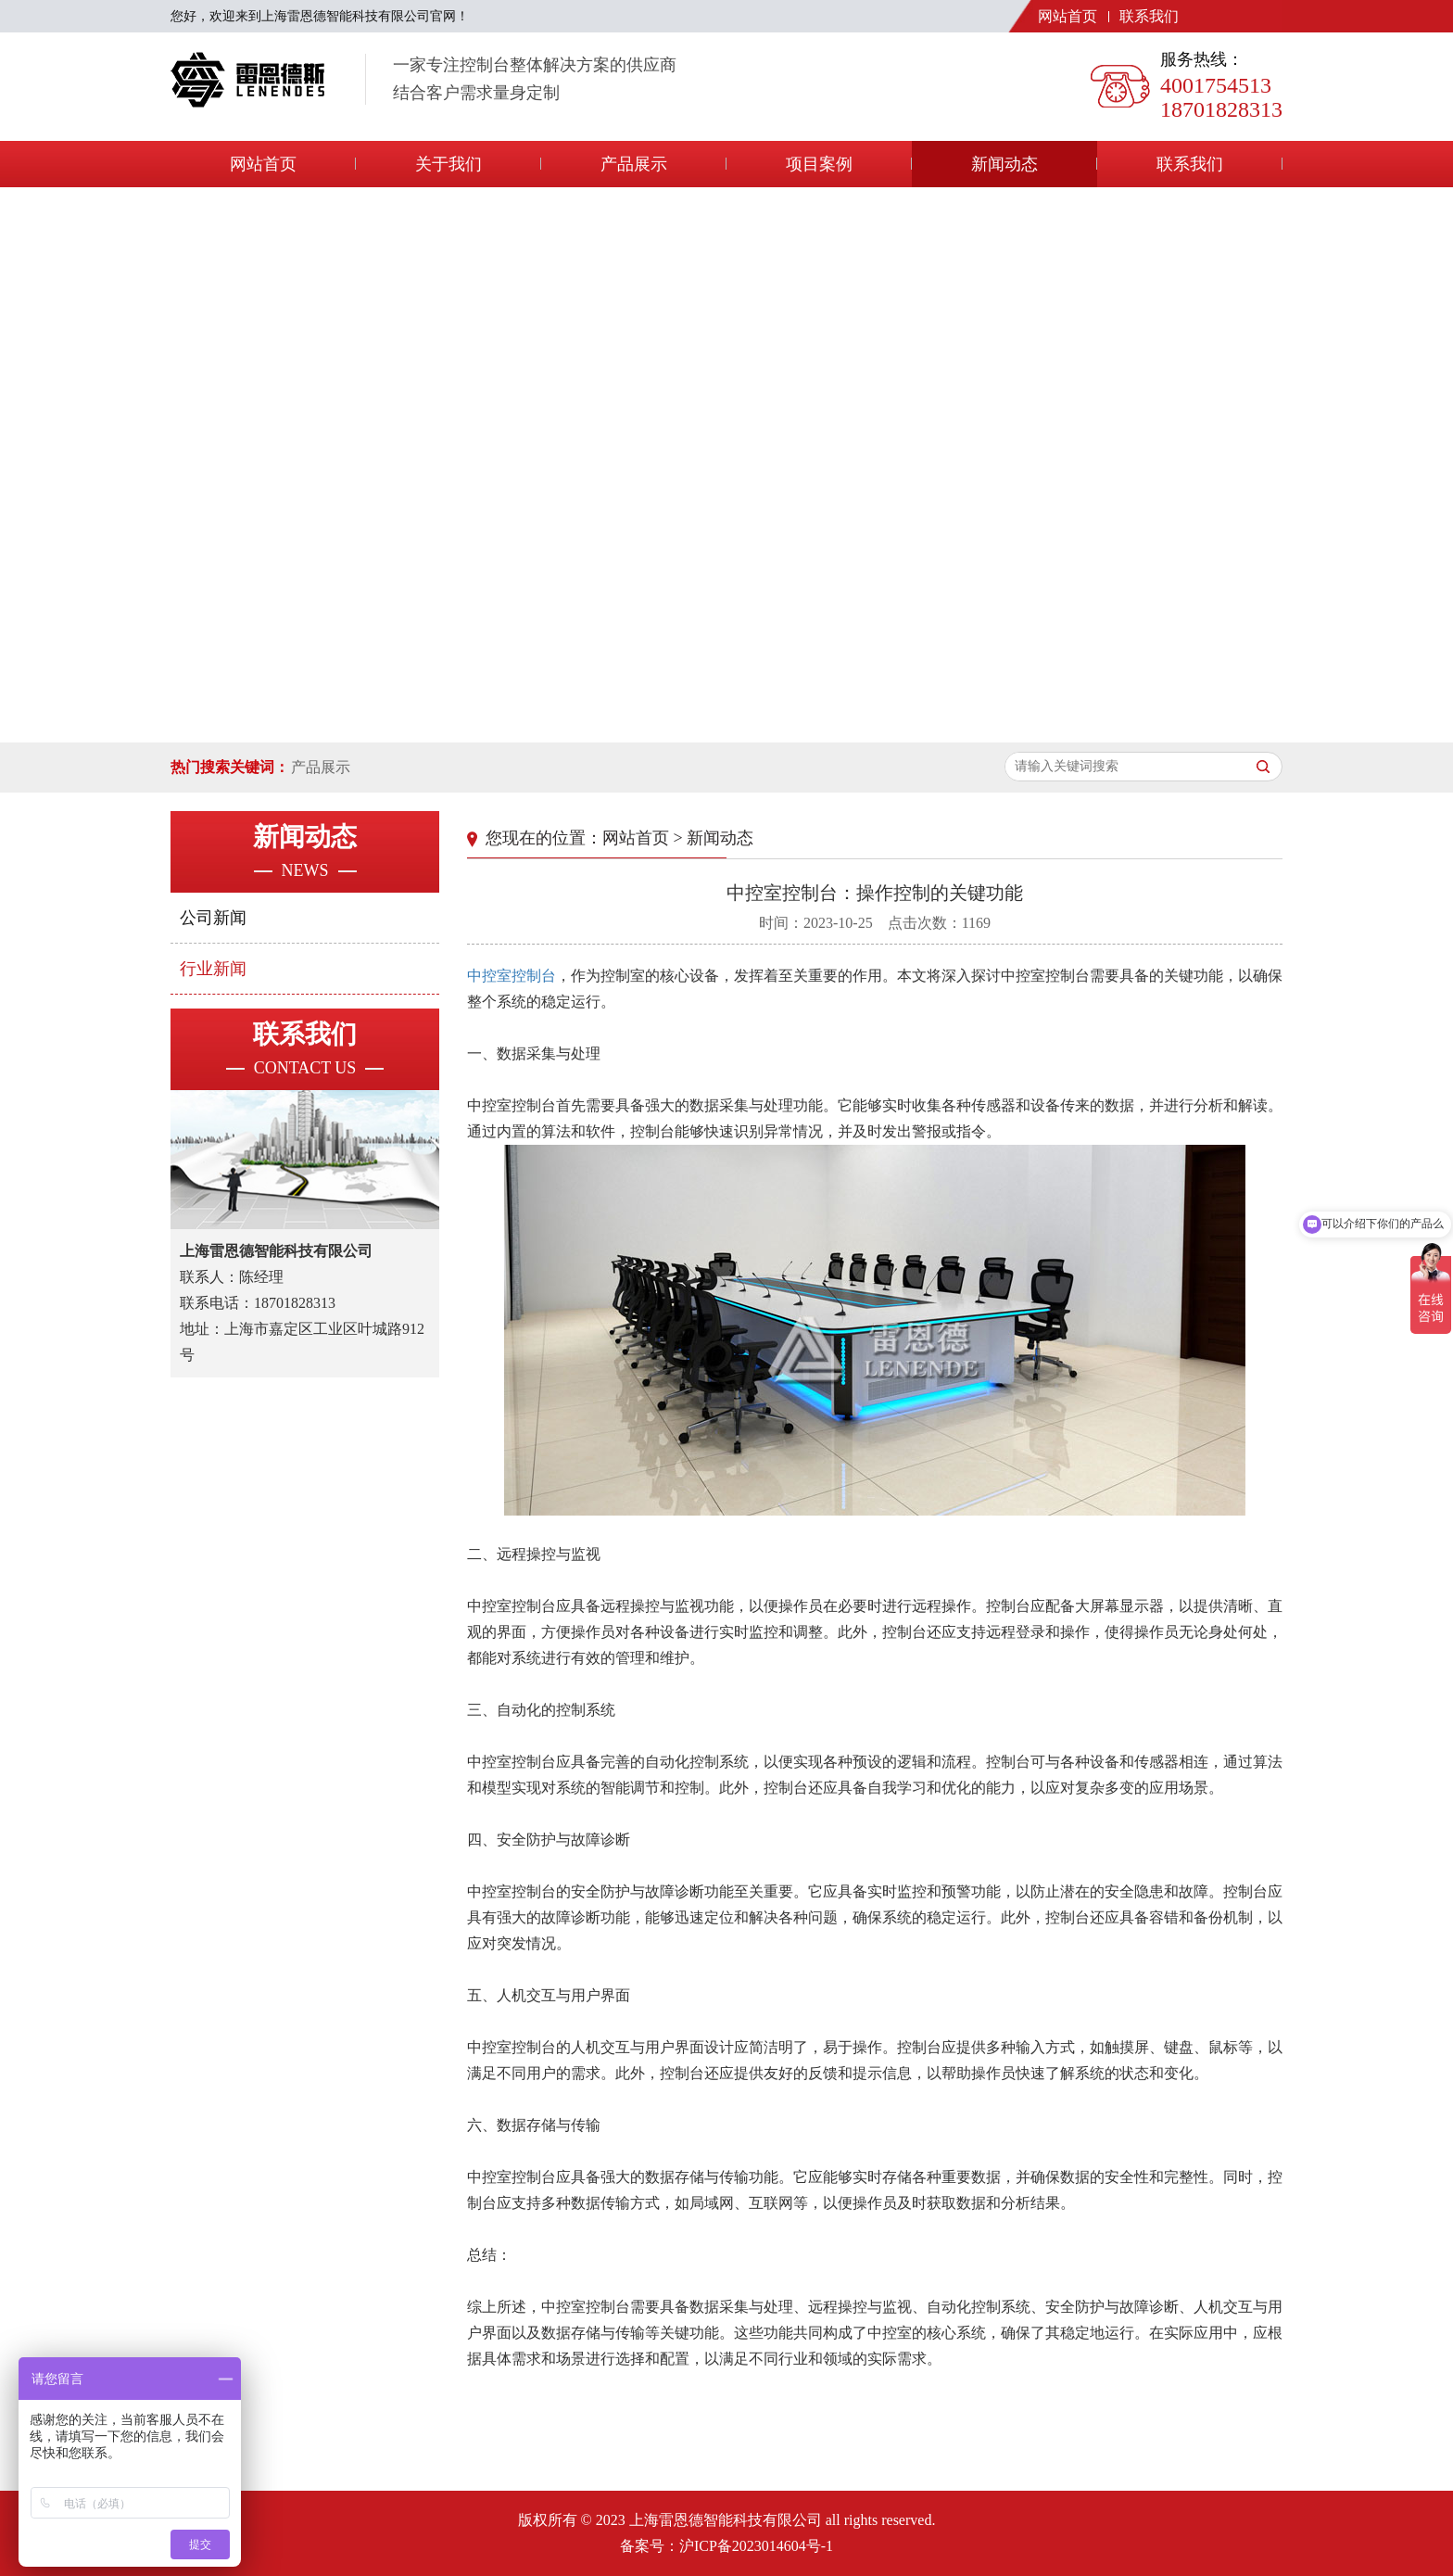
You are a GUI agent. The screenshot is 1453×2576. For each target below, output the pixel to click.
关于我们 (448, 164)
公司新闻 (213, 917)
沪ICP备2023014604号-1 (756, 2546)
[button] (704, 724)
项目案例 (819, 164)
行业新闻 (213, 968)
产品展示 (633, 164)
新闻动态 (1004, 164)
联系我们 (1149, 16)
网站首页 (1067, 16)
